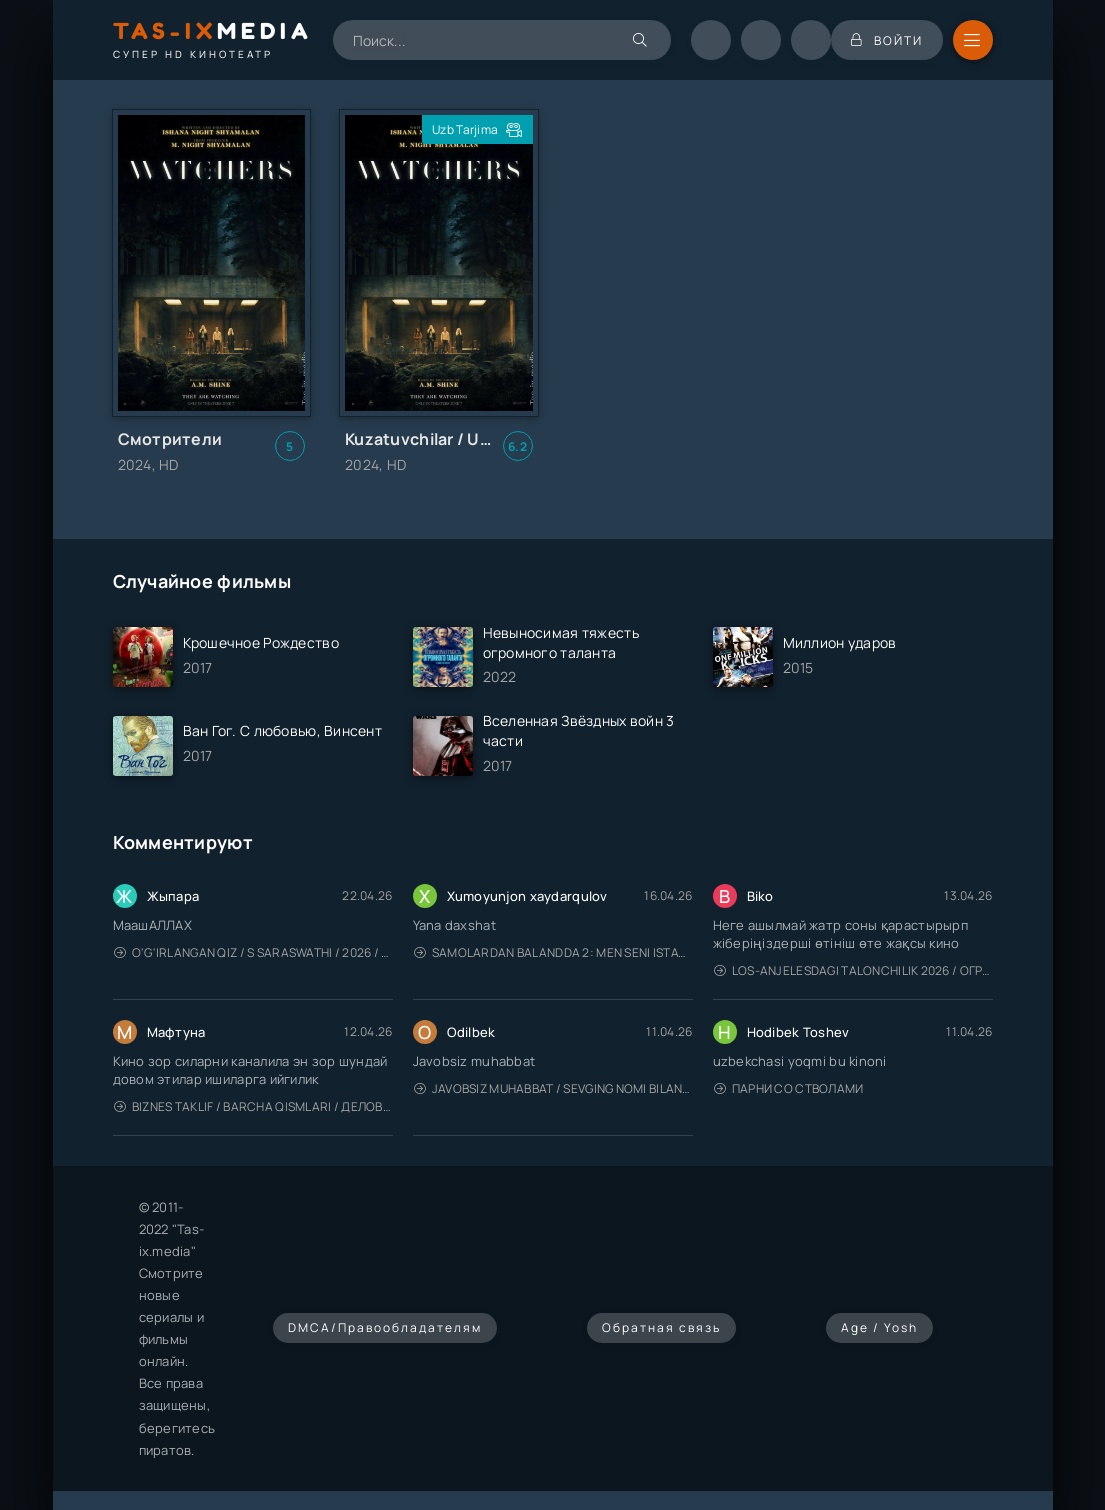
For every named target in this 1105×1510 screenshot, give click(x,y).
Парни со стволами (789, 1088)
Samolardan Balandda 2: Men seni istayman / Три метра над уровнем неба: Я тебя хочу (553, 952)
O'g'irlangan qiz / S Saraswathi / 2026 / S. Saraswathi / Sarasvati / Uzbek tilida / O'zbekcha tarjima (253, 952)
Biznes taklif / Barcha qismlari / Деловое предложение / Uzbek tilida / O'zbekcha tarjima (253, 1106)
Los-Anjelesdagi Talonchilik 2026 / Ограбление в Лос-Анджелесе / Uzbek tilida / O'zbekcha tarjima (853, 970)
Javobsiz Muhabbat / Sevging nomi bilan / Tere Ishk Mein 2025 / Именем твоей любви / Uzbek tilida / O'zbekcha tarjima (553, 1088)
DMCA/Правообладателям (385, 1327)
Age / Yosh (879, 1327)
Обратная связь (661, 1327)
